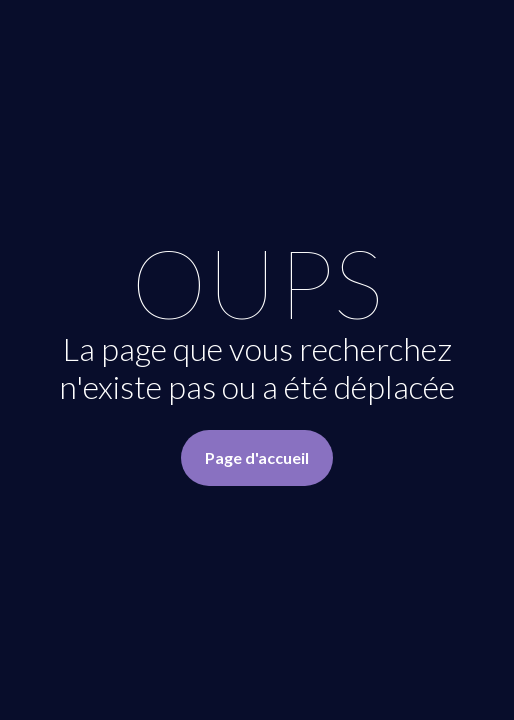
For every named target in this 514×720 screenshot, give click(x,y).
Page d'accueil (257, 457)
